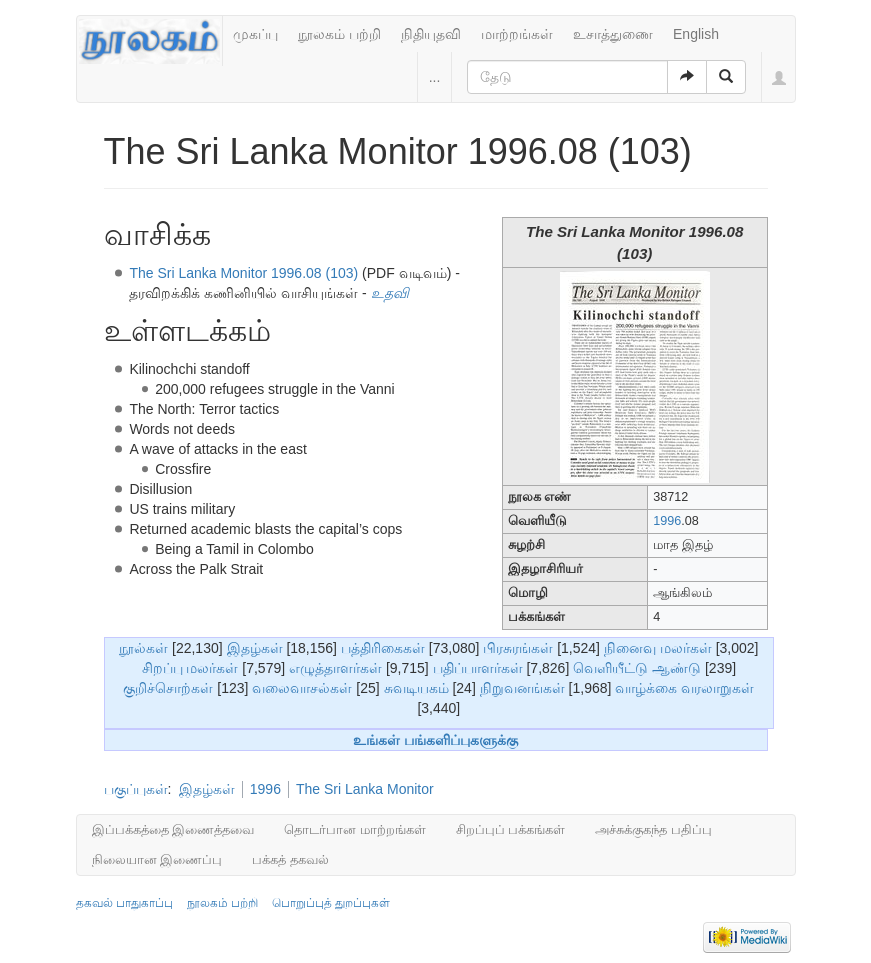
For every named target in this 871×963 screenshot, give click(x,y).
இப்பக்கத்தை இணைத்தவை (173, 829)
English (696, 34)
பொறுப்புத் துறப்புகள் (331, 903)
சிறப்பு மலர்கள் (190, 668)
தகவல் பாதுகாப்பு (124, 903)
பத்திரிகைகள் (383, 648)
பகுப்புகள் (136, 789)
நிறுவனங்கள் (522, 688)
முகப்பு (255, 34)
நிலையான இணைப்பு (157, 859)
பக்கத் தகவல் (290, 859)
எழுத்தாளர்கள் (335, 668)
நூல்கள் (143, 648)
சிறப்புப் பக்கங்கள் (511, 829)
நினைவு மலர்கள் (658, 648)
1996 (667, 521)
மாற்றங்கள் (517, 34)
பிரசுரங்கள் (518, 648)
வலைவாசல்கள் (302, 688)
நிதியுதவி (431, 34)
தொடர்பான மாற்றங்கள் (355, 829)
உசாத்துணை (613, 34)
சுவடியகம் (416, 688)
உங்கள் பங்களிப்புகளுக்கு (435, 740)
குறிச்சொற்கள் (168, 688)
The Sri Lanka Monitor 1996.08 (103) (243, 273)
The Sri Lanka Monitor (365, 789)
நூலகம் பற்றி (339, 34)
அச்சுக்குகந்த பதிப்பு (653, 829)
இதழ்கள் (255, 648)
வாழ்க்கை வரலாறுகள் (684, 688)
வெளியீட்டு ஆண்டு (637, 668)
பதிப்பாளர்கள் (478, 668)
